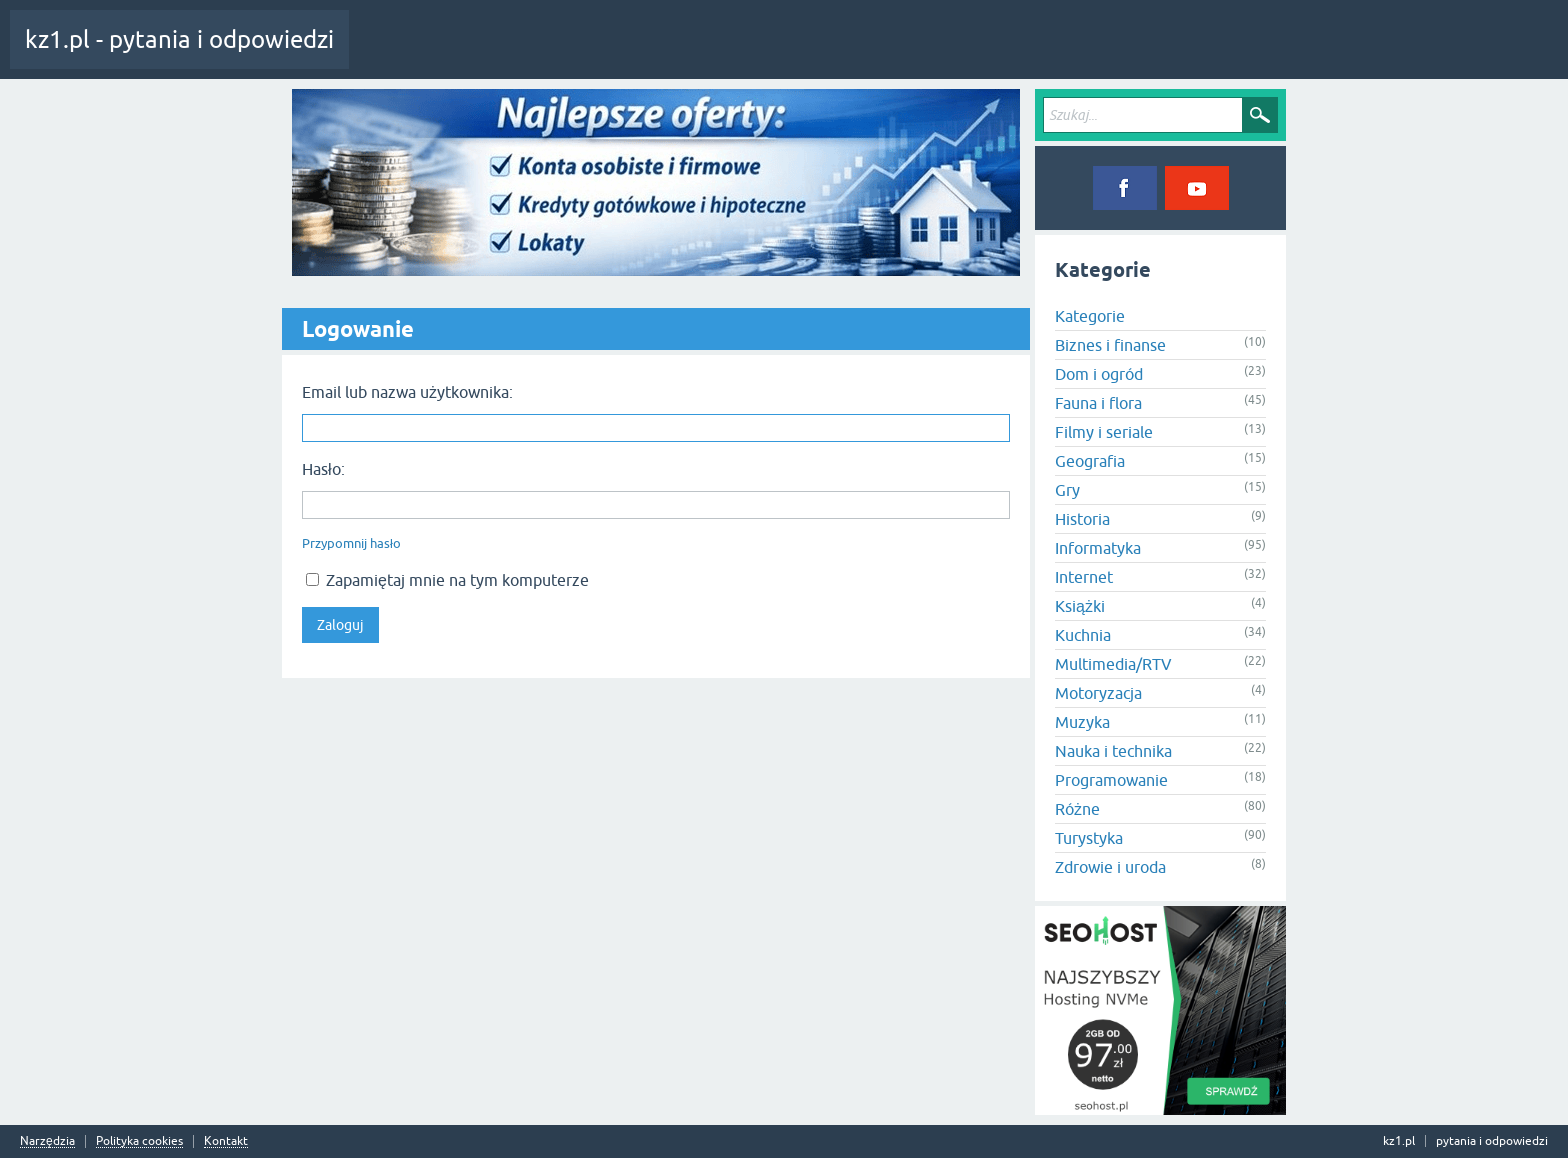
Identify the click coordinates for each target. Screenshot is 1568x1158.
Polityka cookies (139, 1141)
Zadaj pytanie (709, 54)
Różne (1077, 809)
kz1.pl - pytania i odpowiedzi (179, 39)
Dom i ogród (1099, 374)
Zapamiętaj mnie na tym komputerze (447, 580)
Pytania (493, 54)
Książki (1080, 606)
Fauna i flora (1098, 403)
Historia (1082, 519)
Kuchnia (1083, 635)
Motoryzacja (1098, 693)
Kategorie (623, 54)
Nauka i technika (1113, 751)
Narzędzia (47, 1141)
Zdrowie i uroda (1110, 867)
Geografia (1090, 461)
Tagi (555, 54)
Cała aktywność (407, 54)
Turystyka (1089, 838)
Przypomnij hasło (351, 543)
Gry (1067, 490)
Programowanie (1111, 780)
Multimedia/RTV (1113, 664)
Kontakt (226, 1141)
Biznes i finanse (1110, 345)
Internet (1084, 577)
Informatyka (1098, 548)
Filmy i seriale (1104, 432)
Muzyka (1082, 722)
